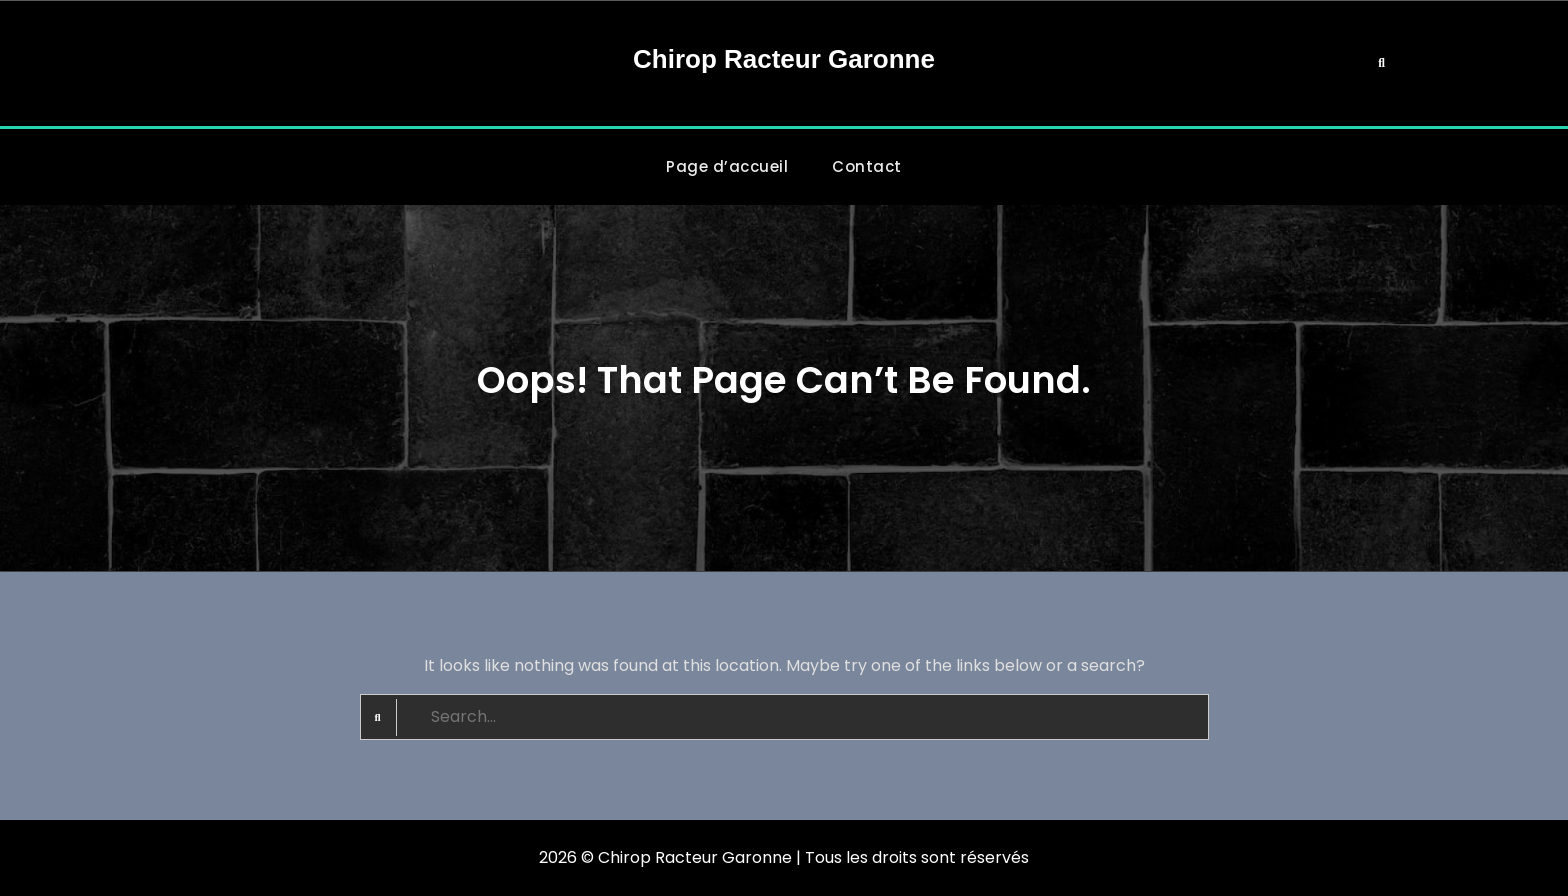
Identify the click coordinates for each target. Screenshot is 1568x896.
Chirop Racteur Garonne (784, 59)
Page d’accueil (727, 166)
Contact (867, 166)
